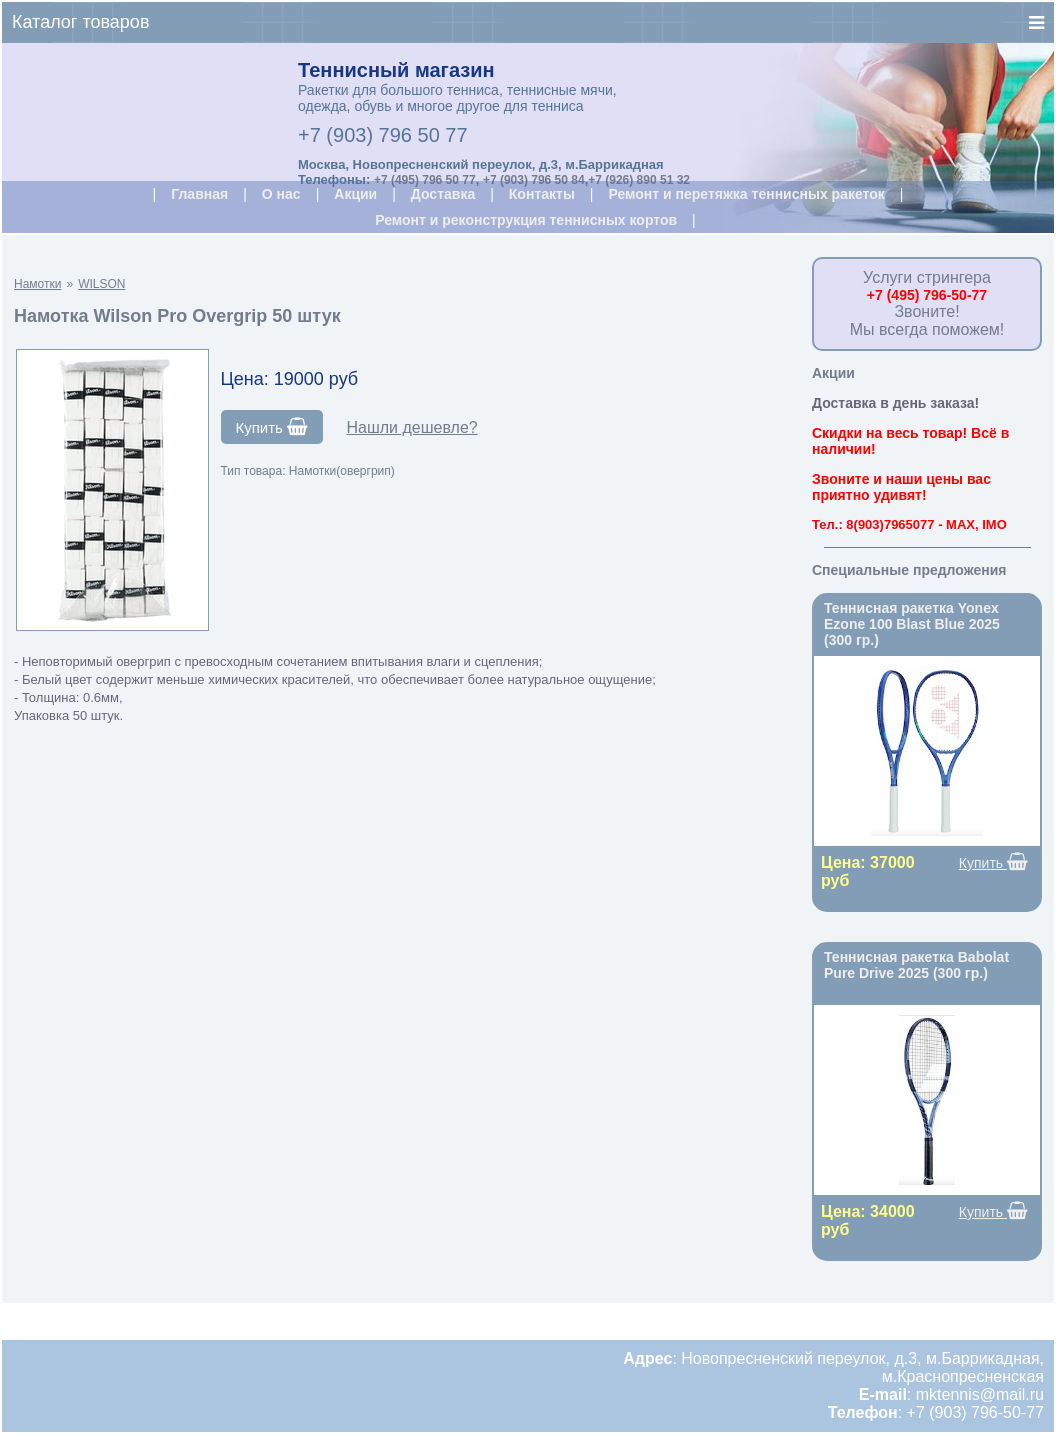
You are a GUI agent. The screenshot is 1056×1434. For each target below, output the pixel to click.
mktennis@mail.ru (980, 1394)
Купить (272, 427)
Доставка (443, 194)
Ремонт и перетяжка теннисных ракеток (746, 194)
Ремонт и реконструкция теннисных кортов (526, 220)
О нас (281, 194)
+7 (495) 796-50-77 (927, 295)
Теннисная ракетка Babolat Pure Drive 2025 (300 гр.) (916, 965)
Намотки (37, 284)
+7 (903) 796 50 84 (534, 180)
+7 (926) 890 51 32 (639, 180)
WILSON (101, 284)
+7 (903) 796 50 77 (383, 135)
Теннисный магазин (396, 70)
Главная (199, 194)
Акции (355, 194)
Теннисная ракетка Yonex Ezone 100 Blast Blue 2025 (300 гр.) (912, 624)
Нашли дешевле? (411, 427)
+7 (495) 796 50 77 (425, 180)
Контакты (542, 194)
